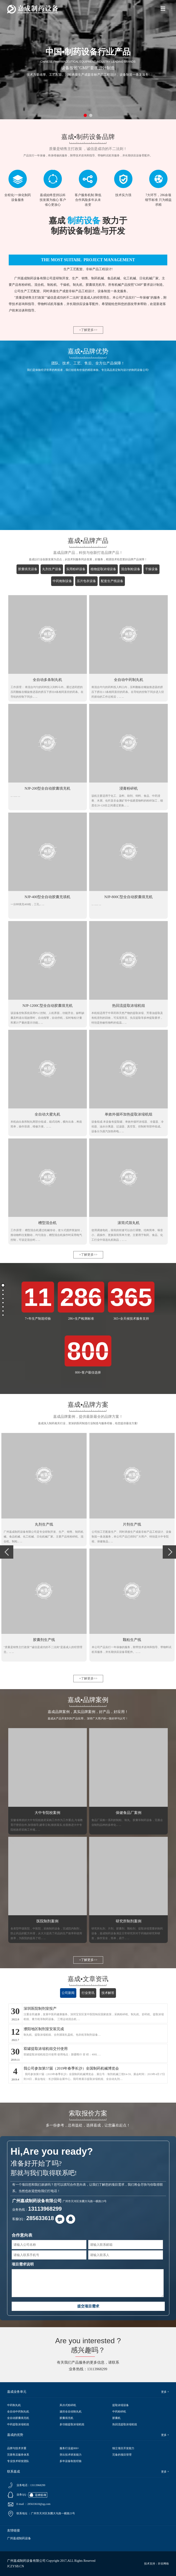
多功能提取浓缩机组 (72, 2424)
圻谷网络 (163, 2563)
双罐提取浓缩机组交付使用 (46, 2049)
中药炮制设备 (62, 581)
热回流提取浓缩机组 (124, 2424)
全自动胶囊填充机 (18, 2418)
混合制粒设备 (130, 569)
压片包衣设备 (86, 581)
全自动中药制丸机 (18, 2411)
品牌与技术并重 (16, 2448)
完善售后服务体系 (18, 2454)
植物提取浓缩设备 (103, 569)
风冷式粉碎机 (68, 2405)
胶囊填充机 (66, 2418)
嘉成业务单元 (16, 2391)
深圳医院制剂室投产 (40, 2008)
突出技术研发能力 (71, 2454)
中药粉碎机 (119, 2411)
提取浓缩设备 (120, 2405)
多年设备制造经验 (71, 2461)
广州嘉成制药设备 (19, 2538)
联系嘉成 (13, 2471)
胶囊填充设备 (27, 569)
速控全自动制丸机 (71, 2411)
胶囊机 (116, 2418)
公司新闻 (68, 1993)
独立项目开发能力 (123, 2448)
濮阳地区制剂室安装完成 (44, 2029)
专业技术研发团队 (18, 2461)
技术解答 (108, 1993)
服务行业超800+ (69, 2448)
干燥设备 (151, 569)
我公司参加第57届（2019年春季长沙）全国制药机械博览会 (71, 2068)
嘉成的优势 (15, 2435)
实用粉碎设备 (75, 569)
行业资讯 (88, 1993)
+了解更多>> (88, 330)
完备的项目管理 (122, 2454)
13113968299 (97, 2369)
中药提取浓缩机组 (18, 2424)
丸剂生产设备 (51, 569)
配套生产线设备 (112, 581)
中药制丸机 (14, 2405)
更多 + (165, 2391)
